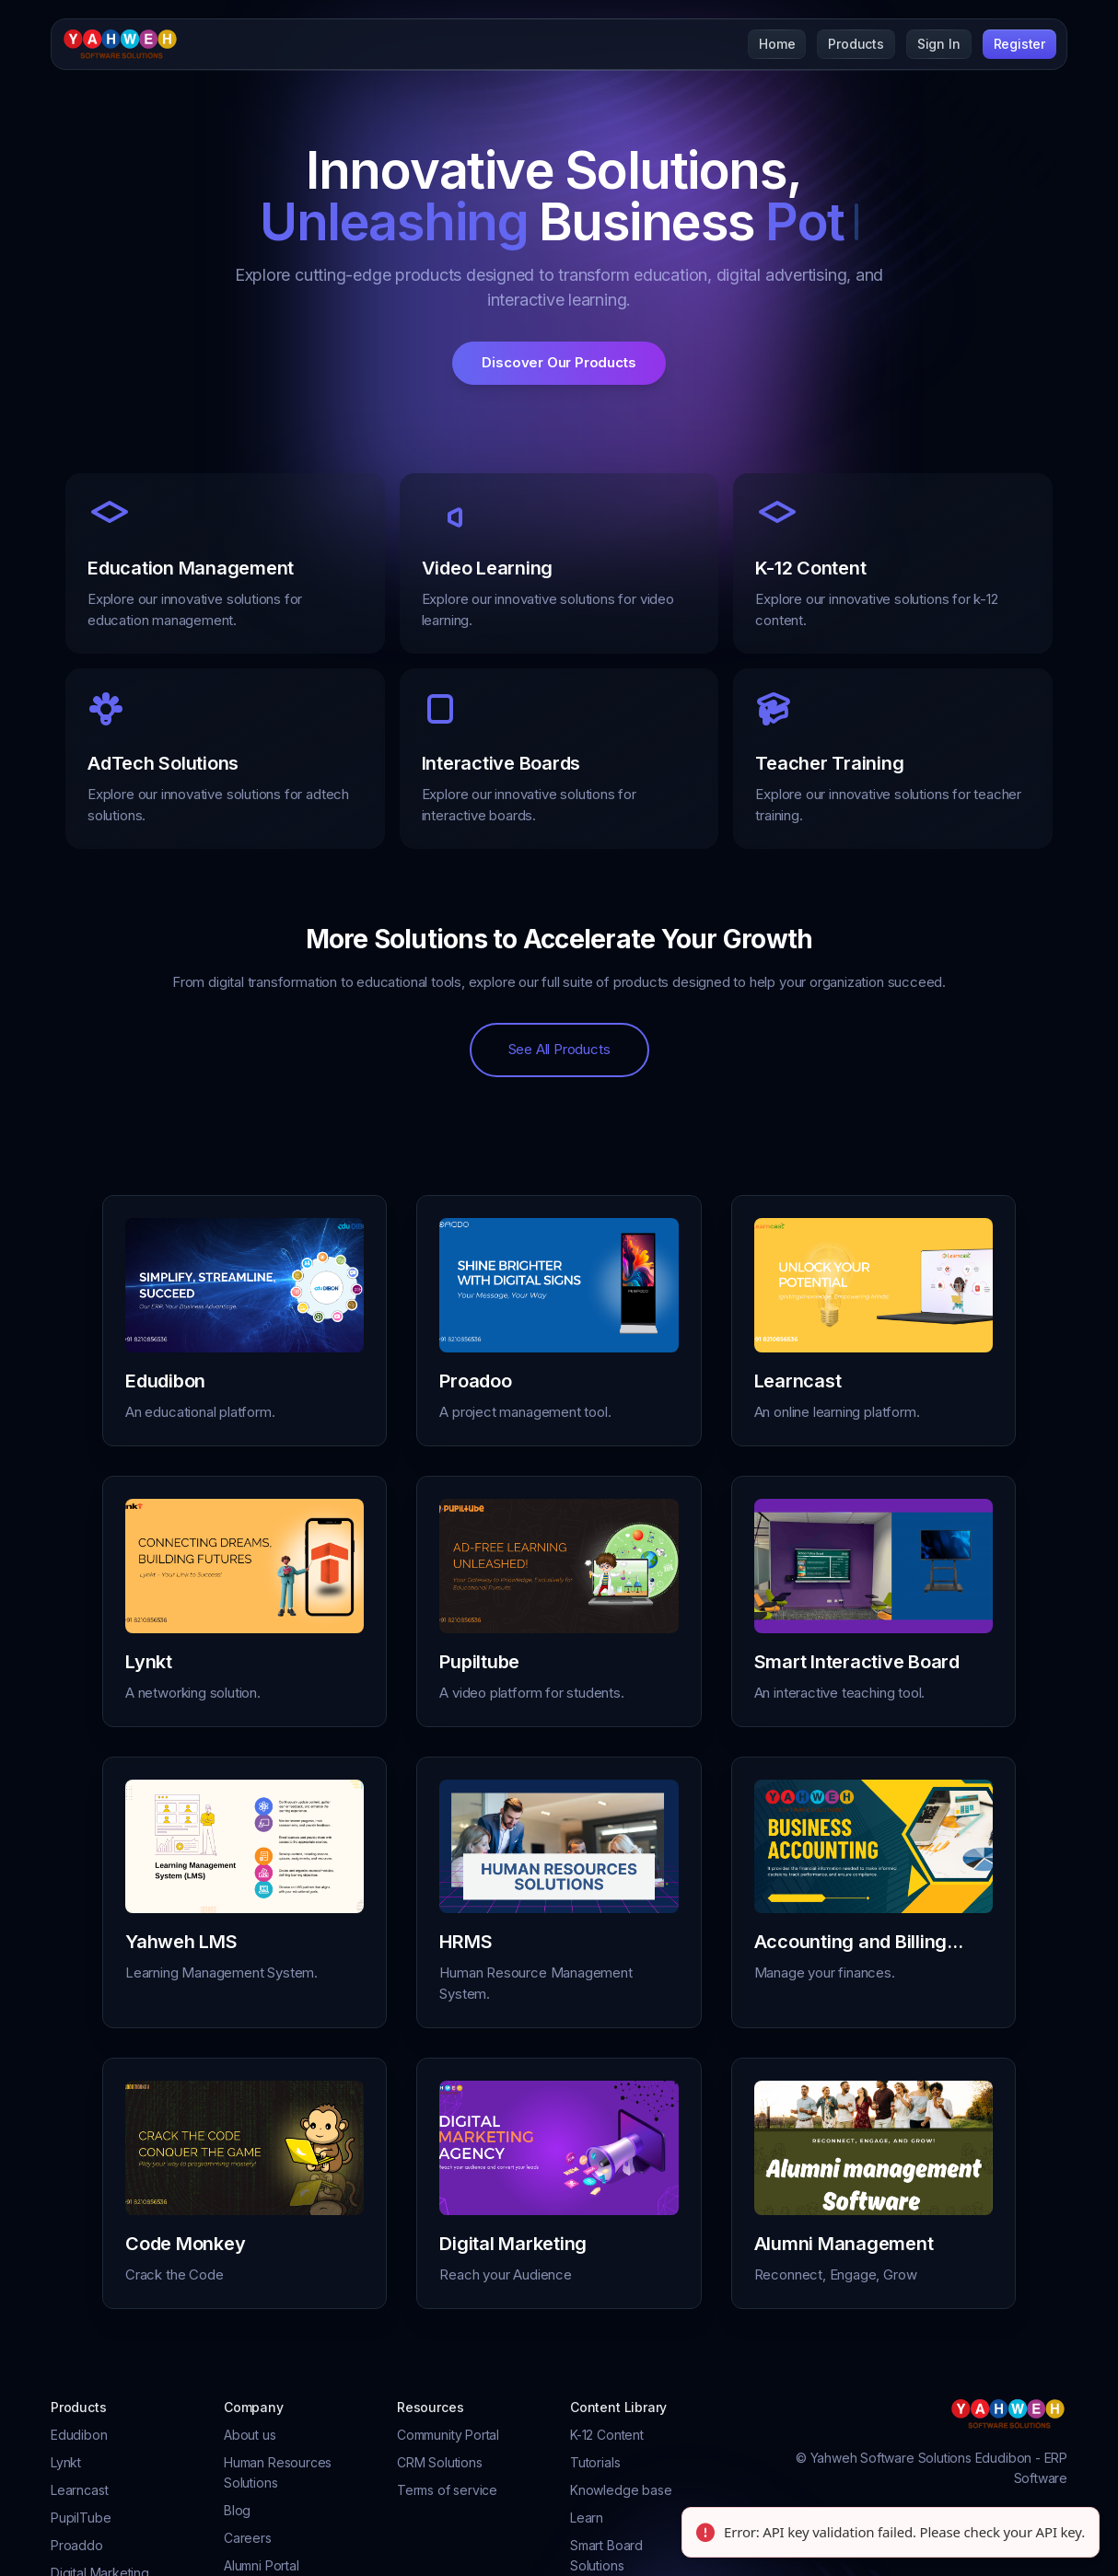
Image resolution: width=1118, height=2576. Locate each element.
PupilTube (81, 2517)
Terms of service (447, 2490)
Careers (248, 2538)
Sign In (939, 44)
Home (777, 44)
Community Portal (448, 2435)
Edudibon (79, 2435)
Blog (237, 2510)
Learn (586, 2517)
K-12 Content (607, 2435)
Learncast (79, 2490)
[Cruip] (121, 44)
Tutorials (595, 2462)
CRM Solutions (440, 2462)
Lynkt (66, 2462)
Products (856, 44)
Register (1020, 44)
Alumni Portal (261, 2565)
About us (250, 2435)
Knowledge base (620, 2490)
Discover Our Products (558, 362)
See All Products (559, 1049)
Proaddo (77, 2545)
